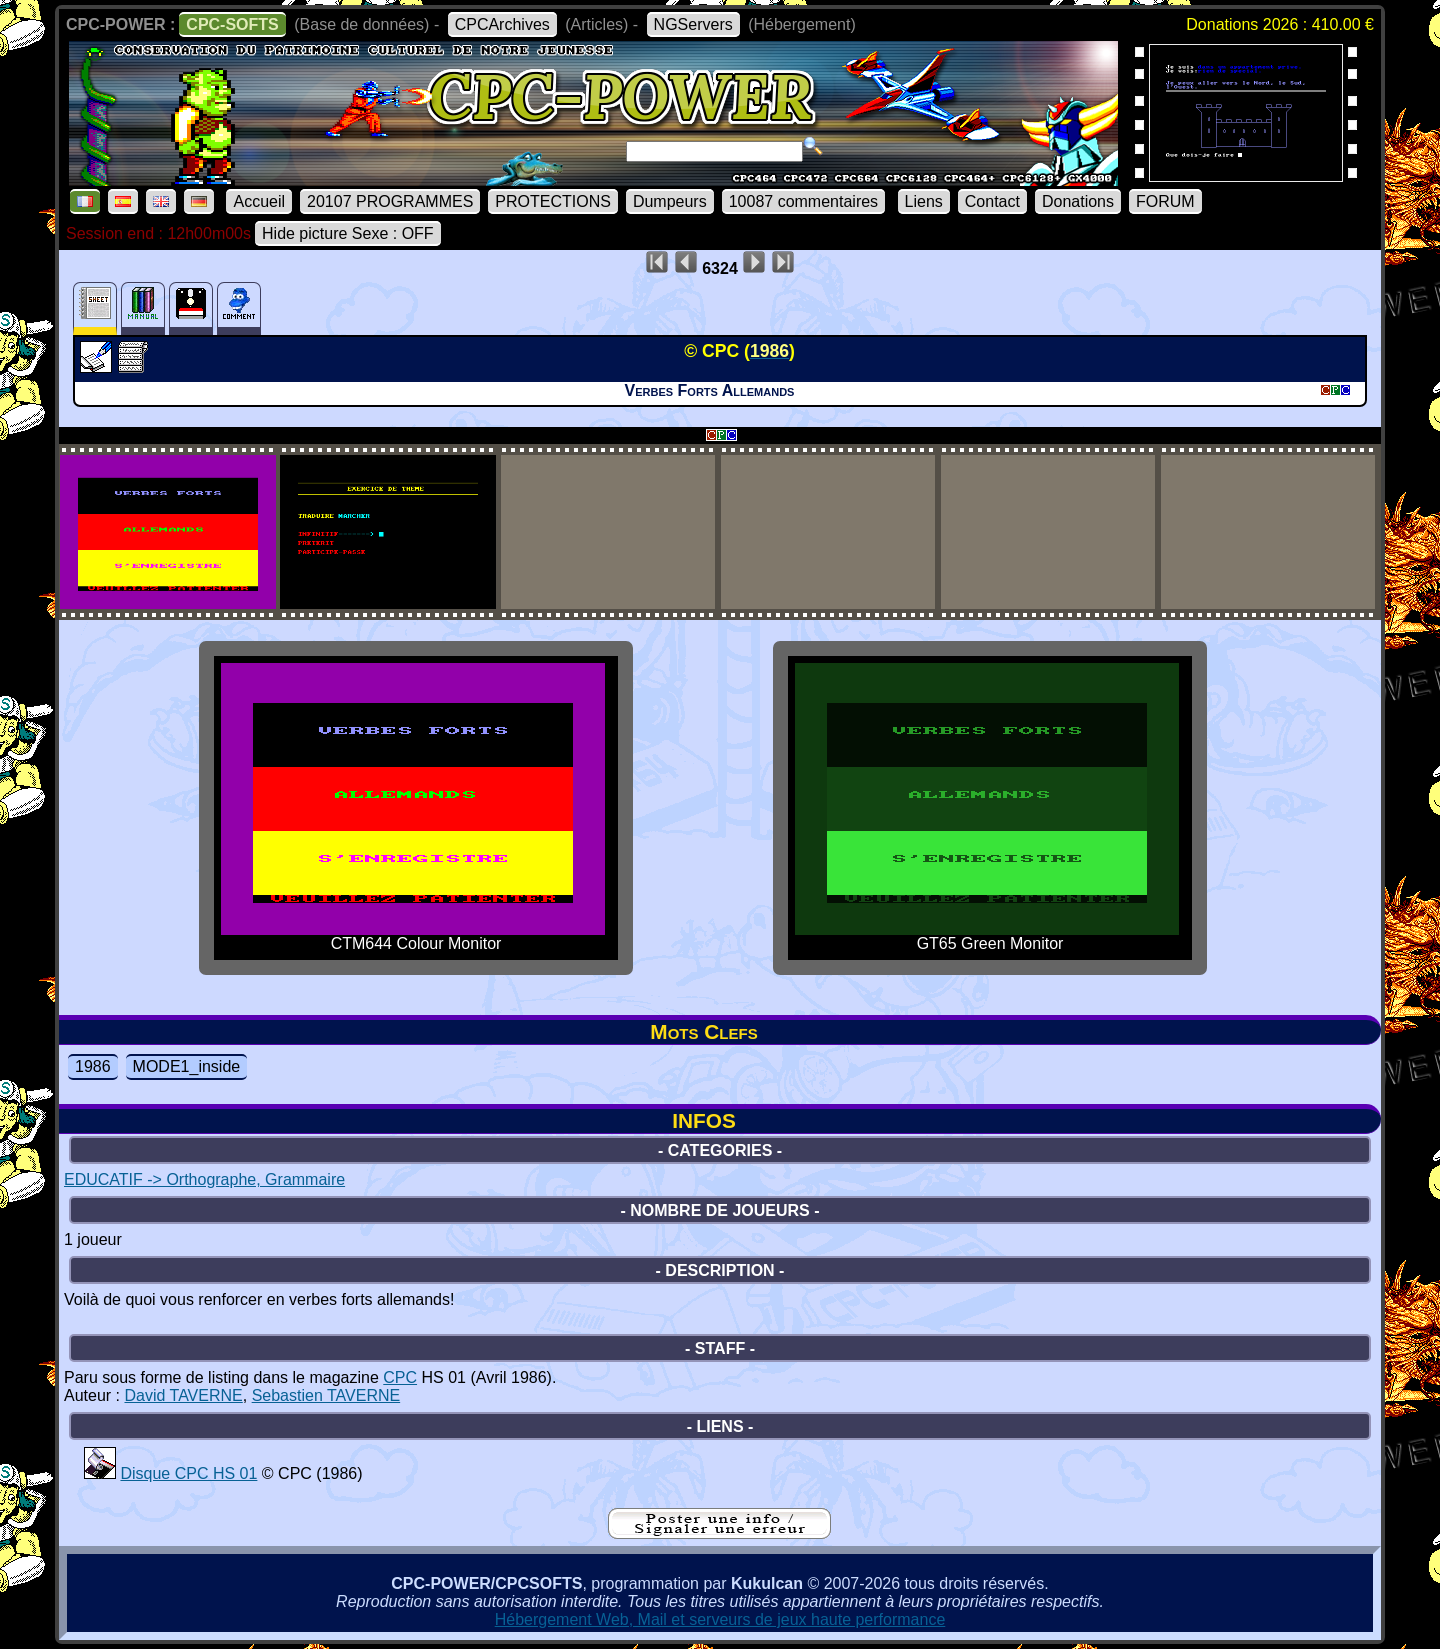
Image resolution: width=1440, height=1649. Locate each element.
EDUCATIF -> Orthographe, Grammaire (204, 1179)
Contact (992, 201)
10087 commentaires (803, 201)
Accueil (259, 201)
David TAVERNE (183, 1395)
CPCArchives (502, 24)
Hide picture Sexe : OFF (348, 233)
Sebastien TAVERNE (326, 1395)
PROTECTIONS (553, 201)
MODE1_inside (187, 1066)
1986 (93, 1066)
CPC (400, 1377)
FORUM (1165, 201)
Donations (1078, 201)
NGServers (693, 24)
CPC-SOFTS (232, 24)
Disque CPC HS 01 (188, 1473)
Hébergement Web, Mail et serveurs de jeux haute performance (720, 1619)
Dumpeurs (670, 201)
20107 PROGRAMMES (390, 201)
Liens (924, 201)
